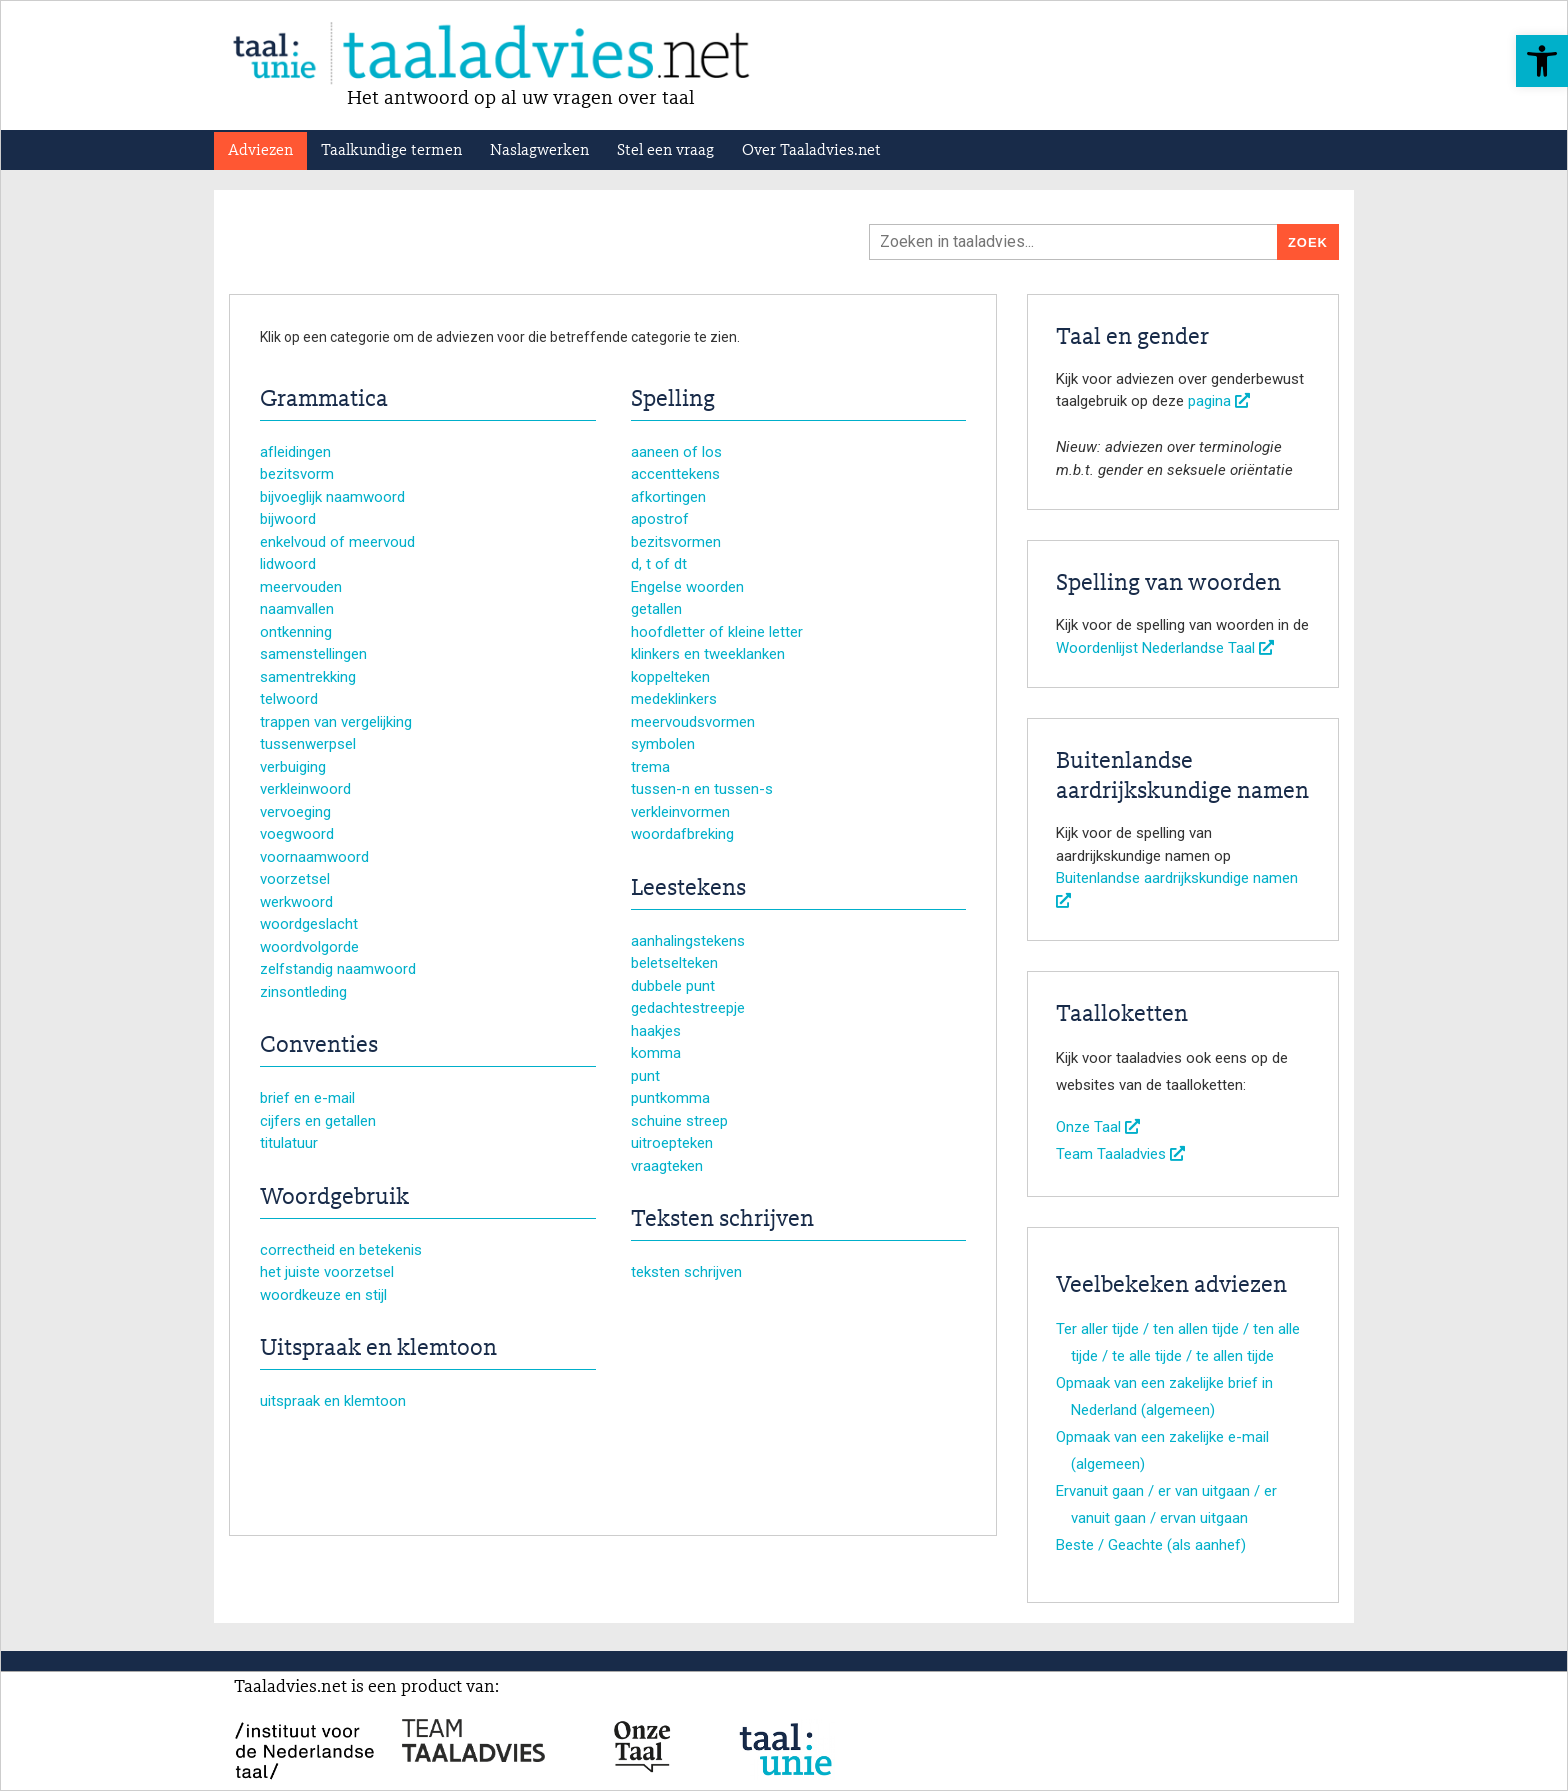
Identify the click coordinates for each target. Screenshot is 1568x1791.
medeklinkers (674, 699)
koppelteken (670, 677)
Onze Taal (1098, 1127)
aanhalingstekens (688, 941)
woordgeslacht (309, 924)
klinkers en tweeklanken (708, 654)
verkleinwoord (305, 789)
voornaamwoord (314, 857)
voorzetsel (295, 879)
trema (650, 767)
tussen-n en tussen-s (702, 789)
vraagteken (667, 1166)
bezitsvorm (297, 474)
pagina (1219, 401)
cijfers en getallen (318, 1121)
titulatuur (289, 1143)
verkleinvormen (680, 812)
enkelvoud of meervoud (337, 542)
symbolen (663, 744)
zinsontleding (303, 992)
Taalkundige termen (391, 151)
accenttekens (675, 474)
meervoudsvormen (693, 722)
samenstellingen (313, 654)
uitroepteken (672, 1143)
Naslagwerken (539, 151)
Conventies (319, 1046)
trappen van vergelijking (336, 722)
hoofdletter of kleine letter (717, 632)
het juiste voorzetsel (327, 1272)
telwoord (289, 699)
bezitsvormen (676, 542)
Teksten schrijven (722, 1220)
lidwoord (288, 564)
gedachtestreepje (688, 1008)
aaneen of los (676, 452)
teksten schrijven (686, 1272)
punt (645, 1076)
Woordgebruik (334, 1198)
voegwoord (297, 834)
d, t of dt (659, 564)
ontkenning (296, 632)
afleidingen (295, 452)
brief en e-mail (307, 1098)
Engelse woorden (687, 587)
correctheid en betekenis (341, 1250)
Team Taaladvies (1120, 1154)
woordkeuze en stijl (323, 1295)
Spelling (673, 400)
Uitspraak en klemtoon (378, 1349)
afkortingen (668, 497)
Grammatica (324, 400)
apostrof (660, 519)
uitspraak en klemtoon (333, 1401)
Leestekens (688, 889)
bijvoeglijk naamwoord (332, 497)
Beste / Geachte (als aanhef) (1151, 1545)
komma (656, 1053)
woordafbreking (682, 834)
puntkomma (670, 1098)
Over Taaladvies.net (811, 151)
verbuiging (293, 767)
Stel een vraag (665, 151)
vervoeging (295, 812)
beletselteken (674, 963)
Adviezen (260, 151)
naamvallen (297, 609)
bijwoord (288, 519)
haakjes (656, 1031)
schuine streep (679, 1121)
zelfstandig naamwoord (338, 969)
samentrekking (308, 677)
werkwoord (296, 902)
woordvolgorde (309, 947)
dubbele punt (673, 986)
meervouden (301, 587)
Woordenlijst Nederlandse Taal (1165, 648)
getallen (656, 609)
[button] (1542, 61)
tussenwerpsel (308, 744)
